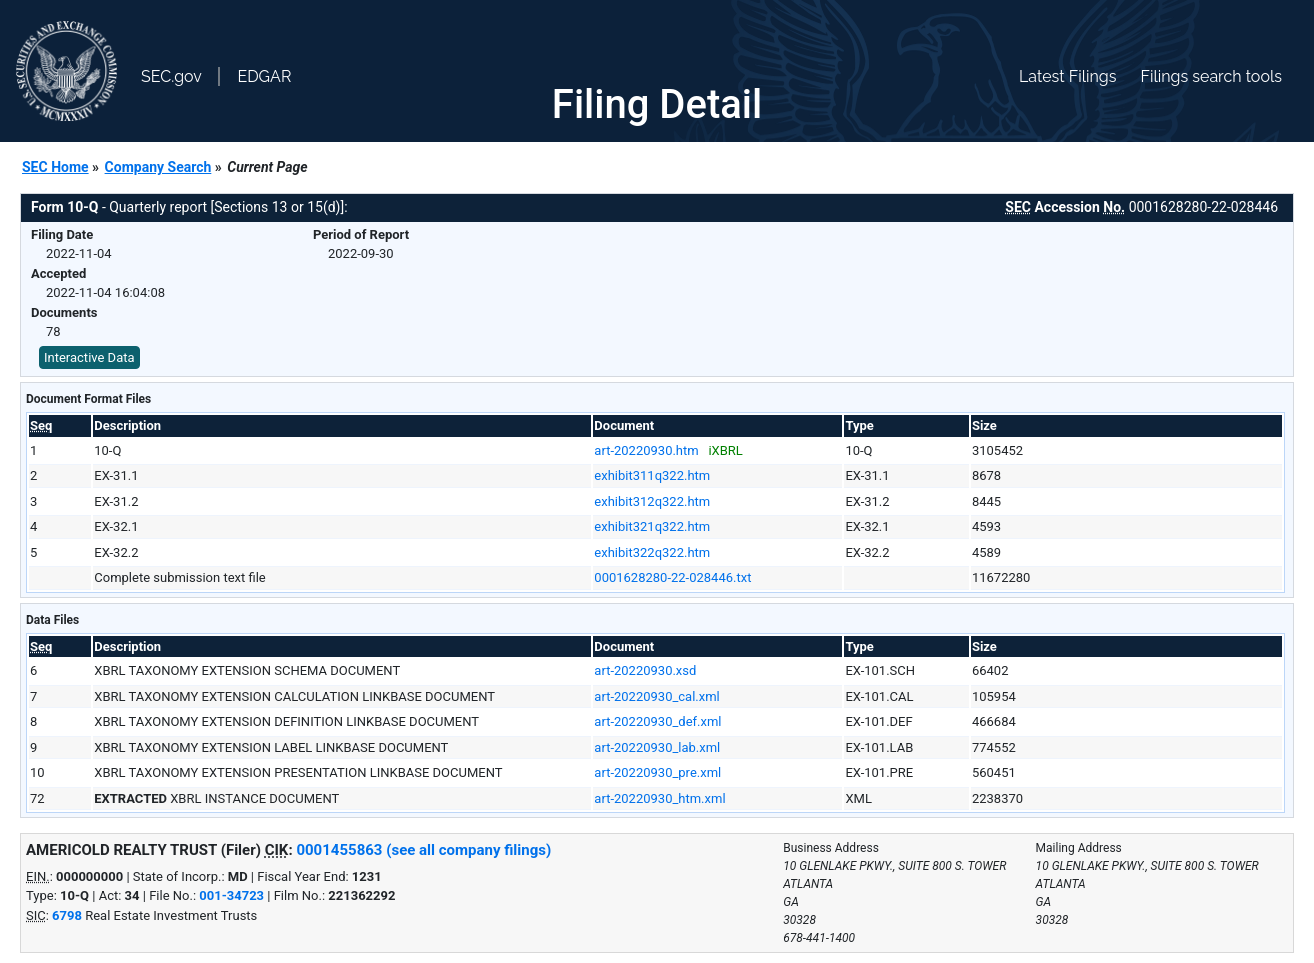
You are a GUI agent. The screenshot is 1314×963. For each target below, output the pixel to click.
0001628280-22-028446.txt (672, 577)
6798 (67, 915)
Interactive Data (89, 357)
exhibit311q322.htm (652, 475)
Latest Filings (1067, 76)
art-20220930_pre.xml (657, 772)
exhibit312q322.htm (652, 501)
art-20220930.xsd (645, 670)
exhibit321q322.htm (652, 526)
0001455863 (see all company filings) (423, 850)
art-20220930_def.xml (657, 721)
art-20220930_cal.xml (656, 696)
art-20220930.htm (646, 450)
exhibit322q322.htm (652, 552)
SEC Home (55, 167)
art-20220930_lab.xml (657, 747)
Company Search (158, 167)
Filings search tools (1211, 76)
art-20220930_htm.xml (659, 798)
